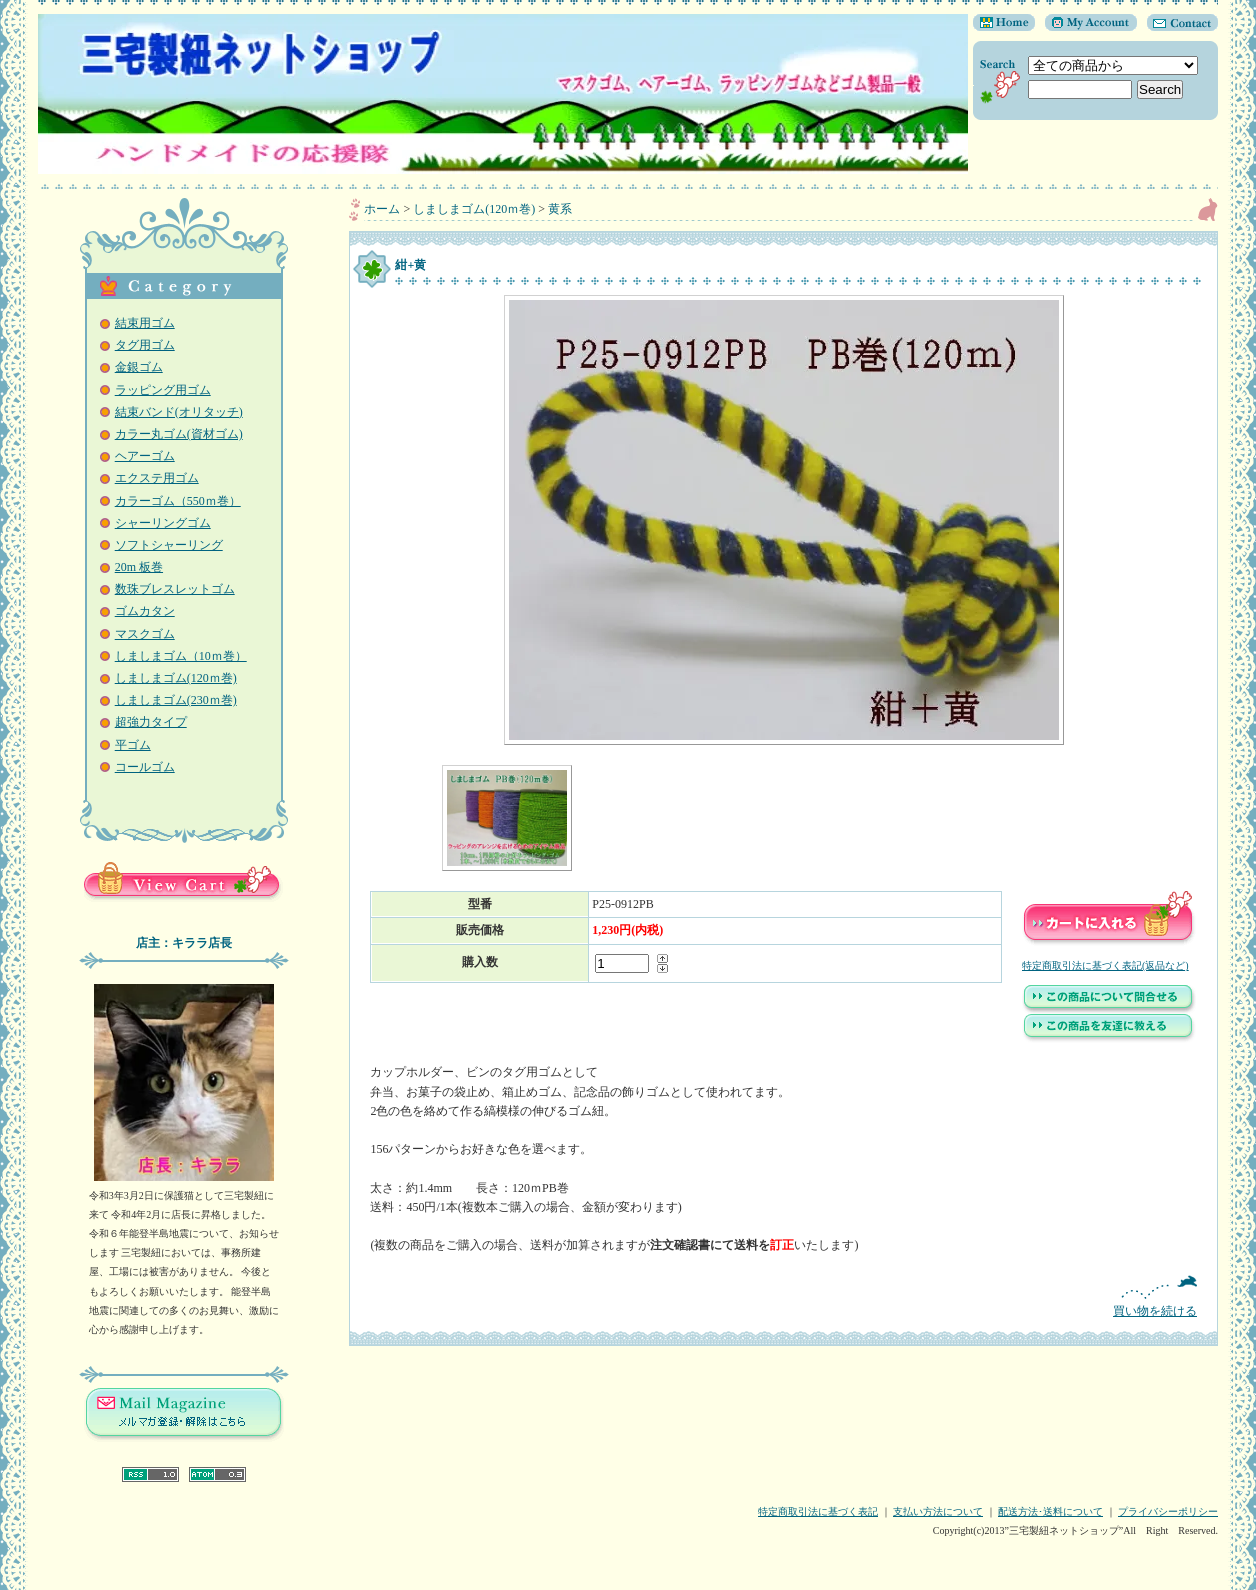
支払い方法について (938, 1511)
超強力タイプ (151, 722)
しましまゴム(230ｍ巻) (176, 700)
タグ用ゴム (145, 345)
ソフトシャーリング (169, 545)
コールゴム (145, 767)
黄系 (560, 209)
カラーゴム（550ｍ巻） (178, 501)
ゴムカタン (145, 611)
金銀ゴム (139, 367)
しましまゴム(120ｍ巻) (176, 678)
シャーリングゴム (163, 523)
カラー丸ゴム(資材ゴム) (179, 434)
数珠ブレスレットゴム (175, 589)
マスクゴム (145, 634)
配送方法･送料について (1050, 1511)
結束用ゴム (145, 323)
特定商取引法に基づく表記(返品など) (1105, 965)
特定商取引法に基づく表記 (818, 1511)
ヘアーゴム (145, 456)
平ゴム (133, 745)
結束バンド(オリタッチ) (179, 412)
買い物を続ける (783, 1296)
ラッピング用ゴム (163, 390)
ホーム (382, 209)
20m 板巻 (139, 567)
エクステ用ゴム (157, 478)
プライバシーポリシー (1168, 1511)
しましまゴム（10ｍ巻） (181, 656)
